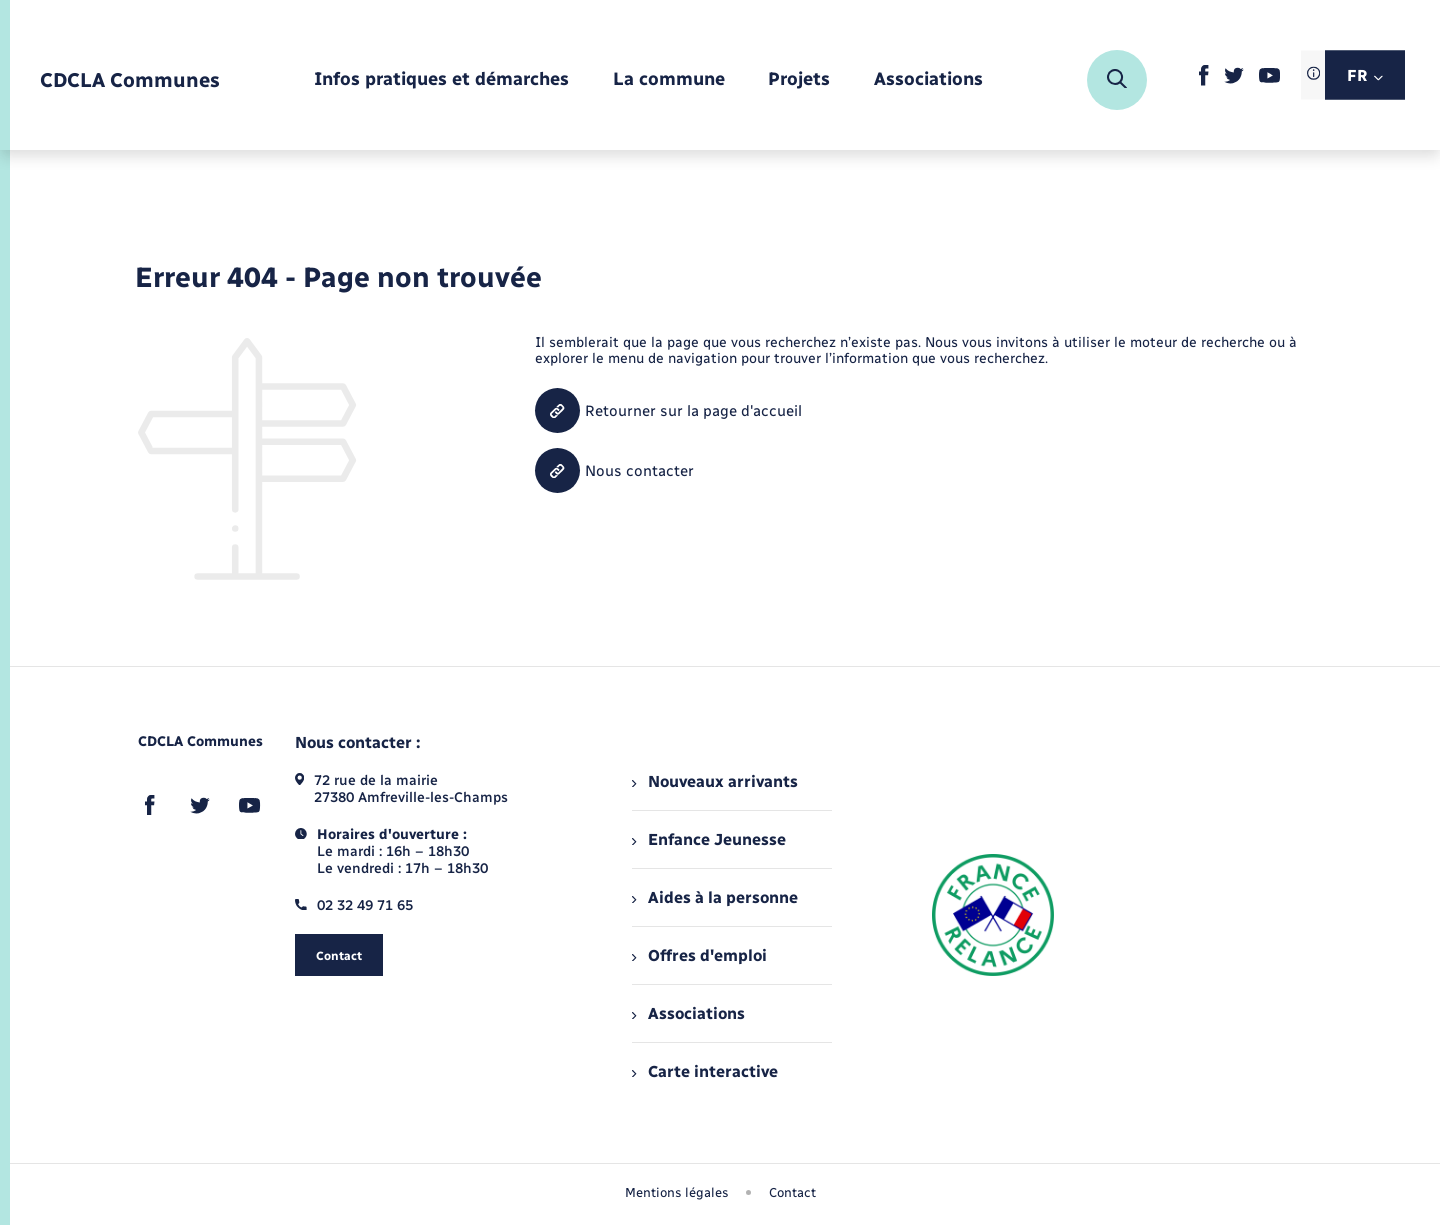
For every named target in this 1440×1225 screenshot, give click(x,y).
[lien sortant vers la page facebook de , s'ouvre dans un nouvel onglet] (1203, 81)
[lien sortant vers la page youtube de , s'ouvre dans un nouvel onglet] (1269, 78)
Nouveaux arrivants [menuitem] (714, 781)
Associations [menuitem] (688, 1013)
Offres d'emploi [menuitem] (699, 955)
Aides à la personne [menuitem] (714, 897)
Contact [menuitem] (792, 1192)
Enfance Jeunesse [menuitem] (708, 839)
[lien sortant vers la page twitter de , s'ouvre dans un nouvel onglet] (1234, 79)
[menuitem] (441, 80)
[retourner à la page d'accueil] (130, 80)
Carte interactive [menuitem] (704, 1071)
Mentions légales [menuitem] (677, 1192)
